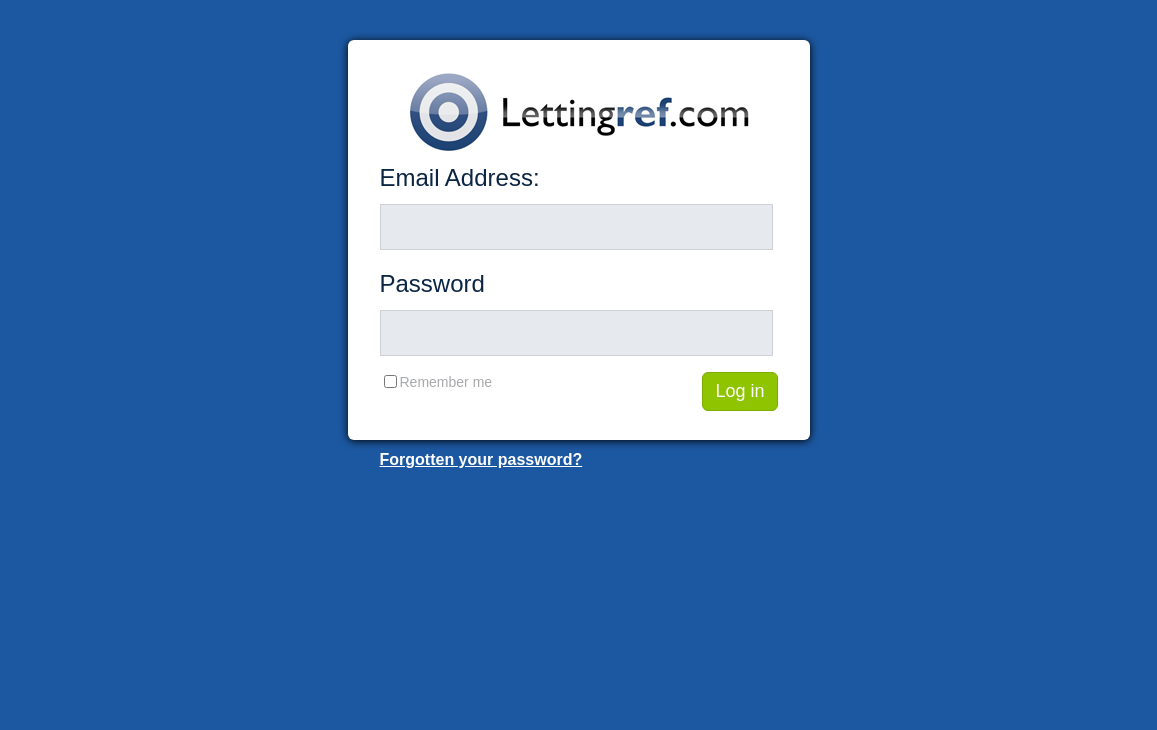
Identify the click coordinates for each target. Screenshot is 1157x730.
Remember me (446, 382)
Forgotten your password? (481, 459)
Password (432, 283)
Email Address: (460, 177)
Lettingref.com (579, 112)
